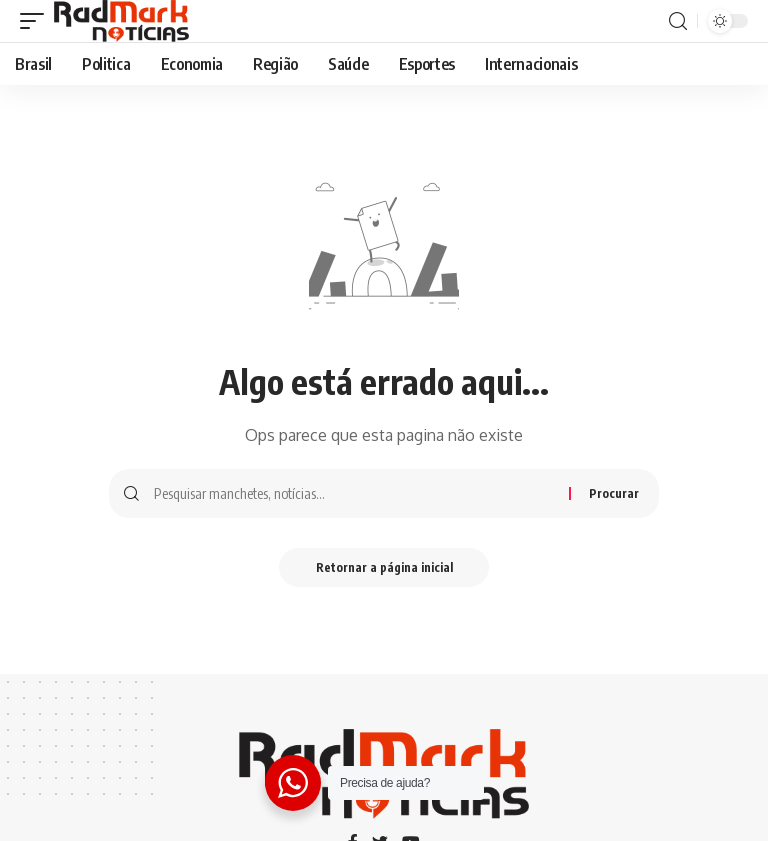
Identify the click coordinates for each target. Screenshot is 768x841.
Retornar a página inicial (384, 567)
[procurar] (678, 21)
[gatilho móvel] (37, 21)
